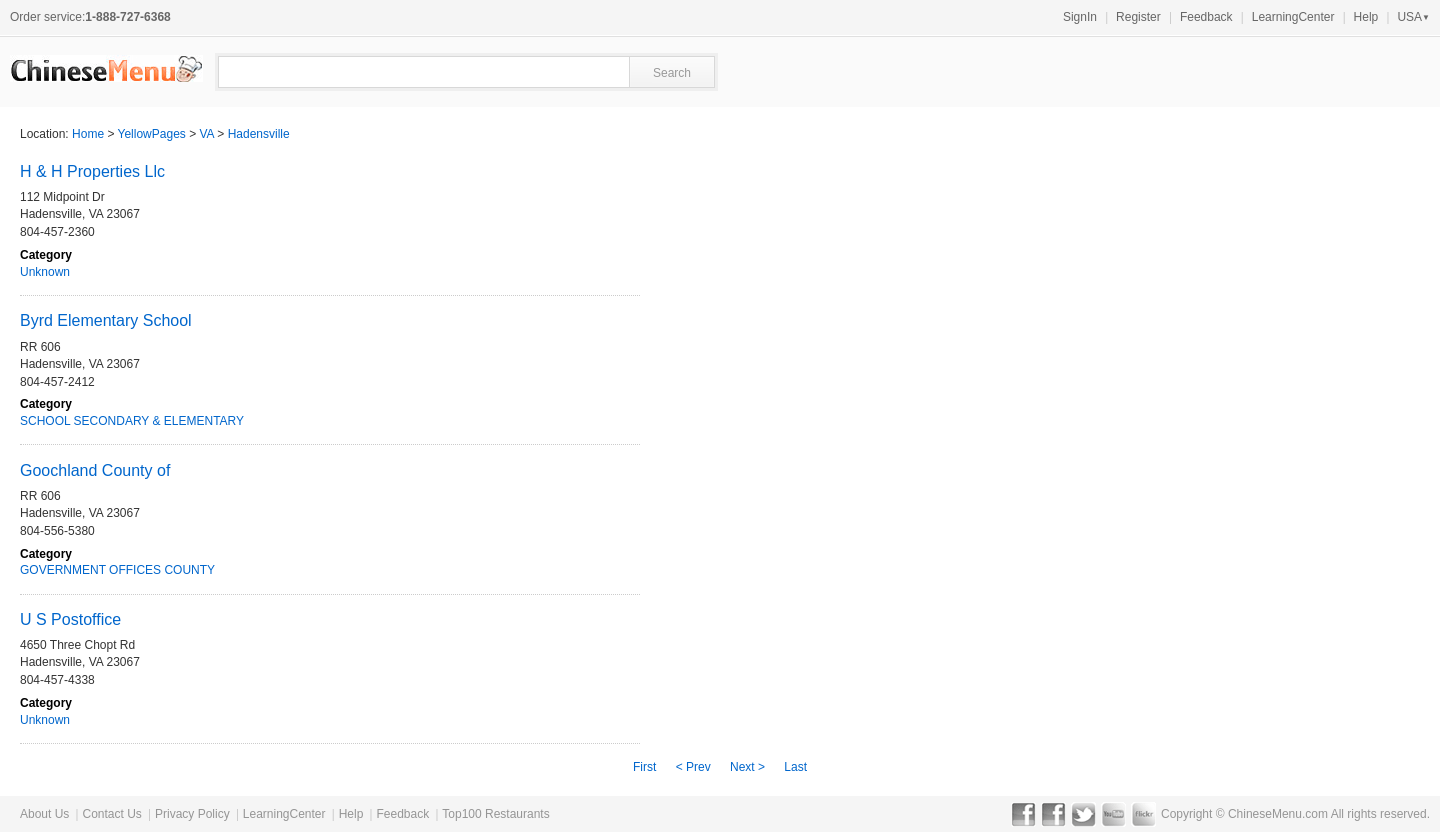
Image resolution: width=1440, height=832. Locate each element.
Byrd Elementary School (106, 320)
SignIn (1080, 17)
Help (1366, 17)
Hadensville (259, 134)
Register (1138, 17)
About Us (44, 814)
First (644, 767)
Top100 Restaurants (495, 814)
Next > (747, 767)
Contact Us (111, 814)
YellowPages (152, 134)
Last (795, 767)
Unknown (45, 272)
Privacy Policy (192, 814)
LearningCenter (1293, 17)
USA (1413, 17)
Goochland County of (95, 470)
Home (88, 134)
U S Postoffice (70, 619)
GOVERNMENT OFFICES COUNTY (117, 570)
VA (207, 134)
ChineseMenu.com (1278, 814)
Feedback (1206, 17)
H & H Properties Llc (92, 171)
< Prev (693, 767)
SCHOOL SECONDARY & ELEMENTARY (132, 421)
